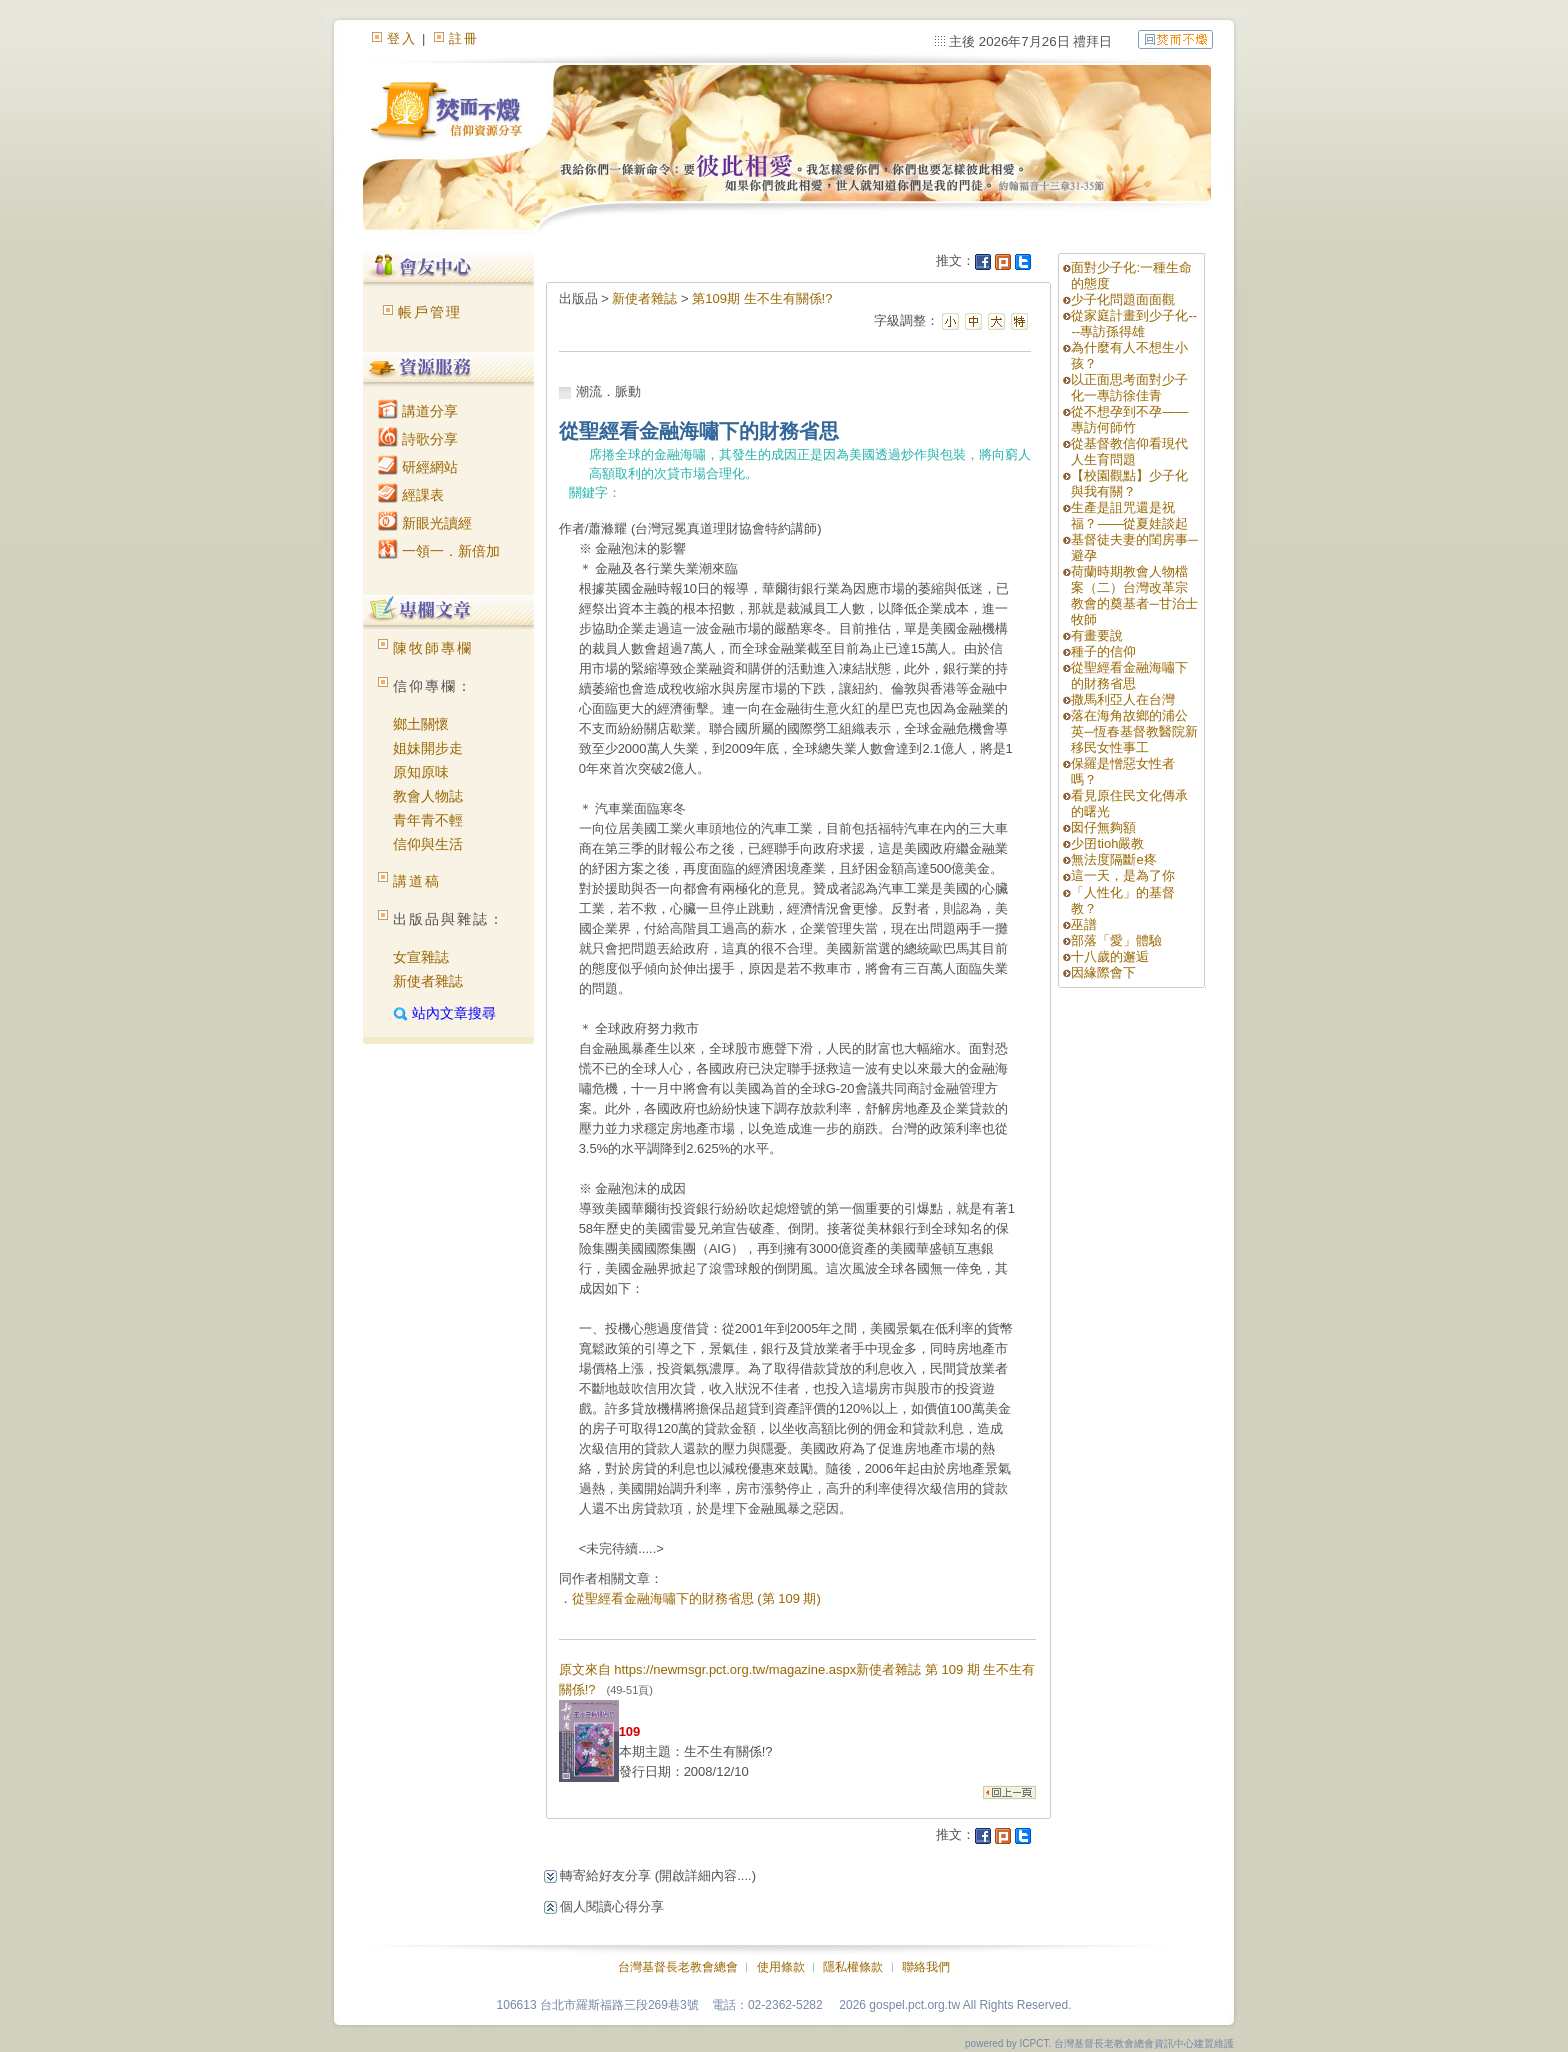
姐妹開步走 (428, 748)
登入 (402, 38)
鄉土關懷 (421, 724)
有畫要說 (1097, 635)
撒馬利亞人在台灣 (1123, 699)
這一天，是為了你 (1123, 875)
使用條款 (781, 1967)
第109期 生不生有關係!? (762, 298)
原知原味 (421, 772)
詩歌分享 (418, 439)
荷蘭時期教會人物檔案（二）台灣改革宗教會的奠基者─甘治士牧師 (1134, 595)
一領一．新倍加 (439, 551)
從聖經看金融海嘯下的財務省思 (1129, 675)
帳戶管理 (430, 312)
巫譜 (1084, 924)
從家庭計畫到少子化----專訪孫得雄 (1134, 323)
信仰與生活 (428, 844)
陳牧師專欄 (433, 648)
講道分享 (418, 411)
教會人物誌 (428, 796)
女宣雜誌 (421, 957)
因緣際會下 (1103, 972)
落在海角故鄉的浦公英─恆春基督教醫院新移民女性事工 (1134, 731)
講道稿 (417, 881)
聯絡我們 (926, 1967)
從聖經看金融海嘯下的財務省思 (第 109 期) (696, 1598)
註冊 (464, 38)
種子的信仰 (1103, 651)
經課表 (411, 495)
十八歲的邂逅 (1110, 956)
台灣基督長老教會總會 (678, 1967)
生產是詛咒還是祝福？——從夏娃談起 (1129, 515)
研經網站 (418, 467)
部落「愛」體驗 (1116, 940)
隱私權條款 (853, 1967)
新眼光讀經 (425, 523)
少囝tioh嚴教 (1107, 843)
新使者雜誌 (428, 981)
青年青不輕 (428, 820)
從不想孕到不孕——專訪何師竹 (1129, 419)
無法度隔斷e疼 (1113, 859)
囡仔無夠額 (1103, 827)
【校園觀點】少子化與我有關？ (1129, 483)
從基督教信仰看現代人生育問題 (1129, 451)
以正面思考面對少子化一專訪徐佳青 (1129, 387)
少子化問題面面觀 (1123, 299)
